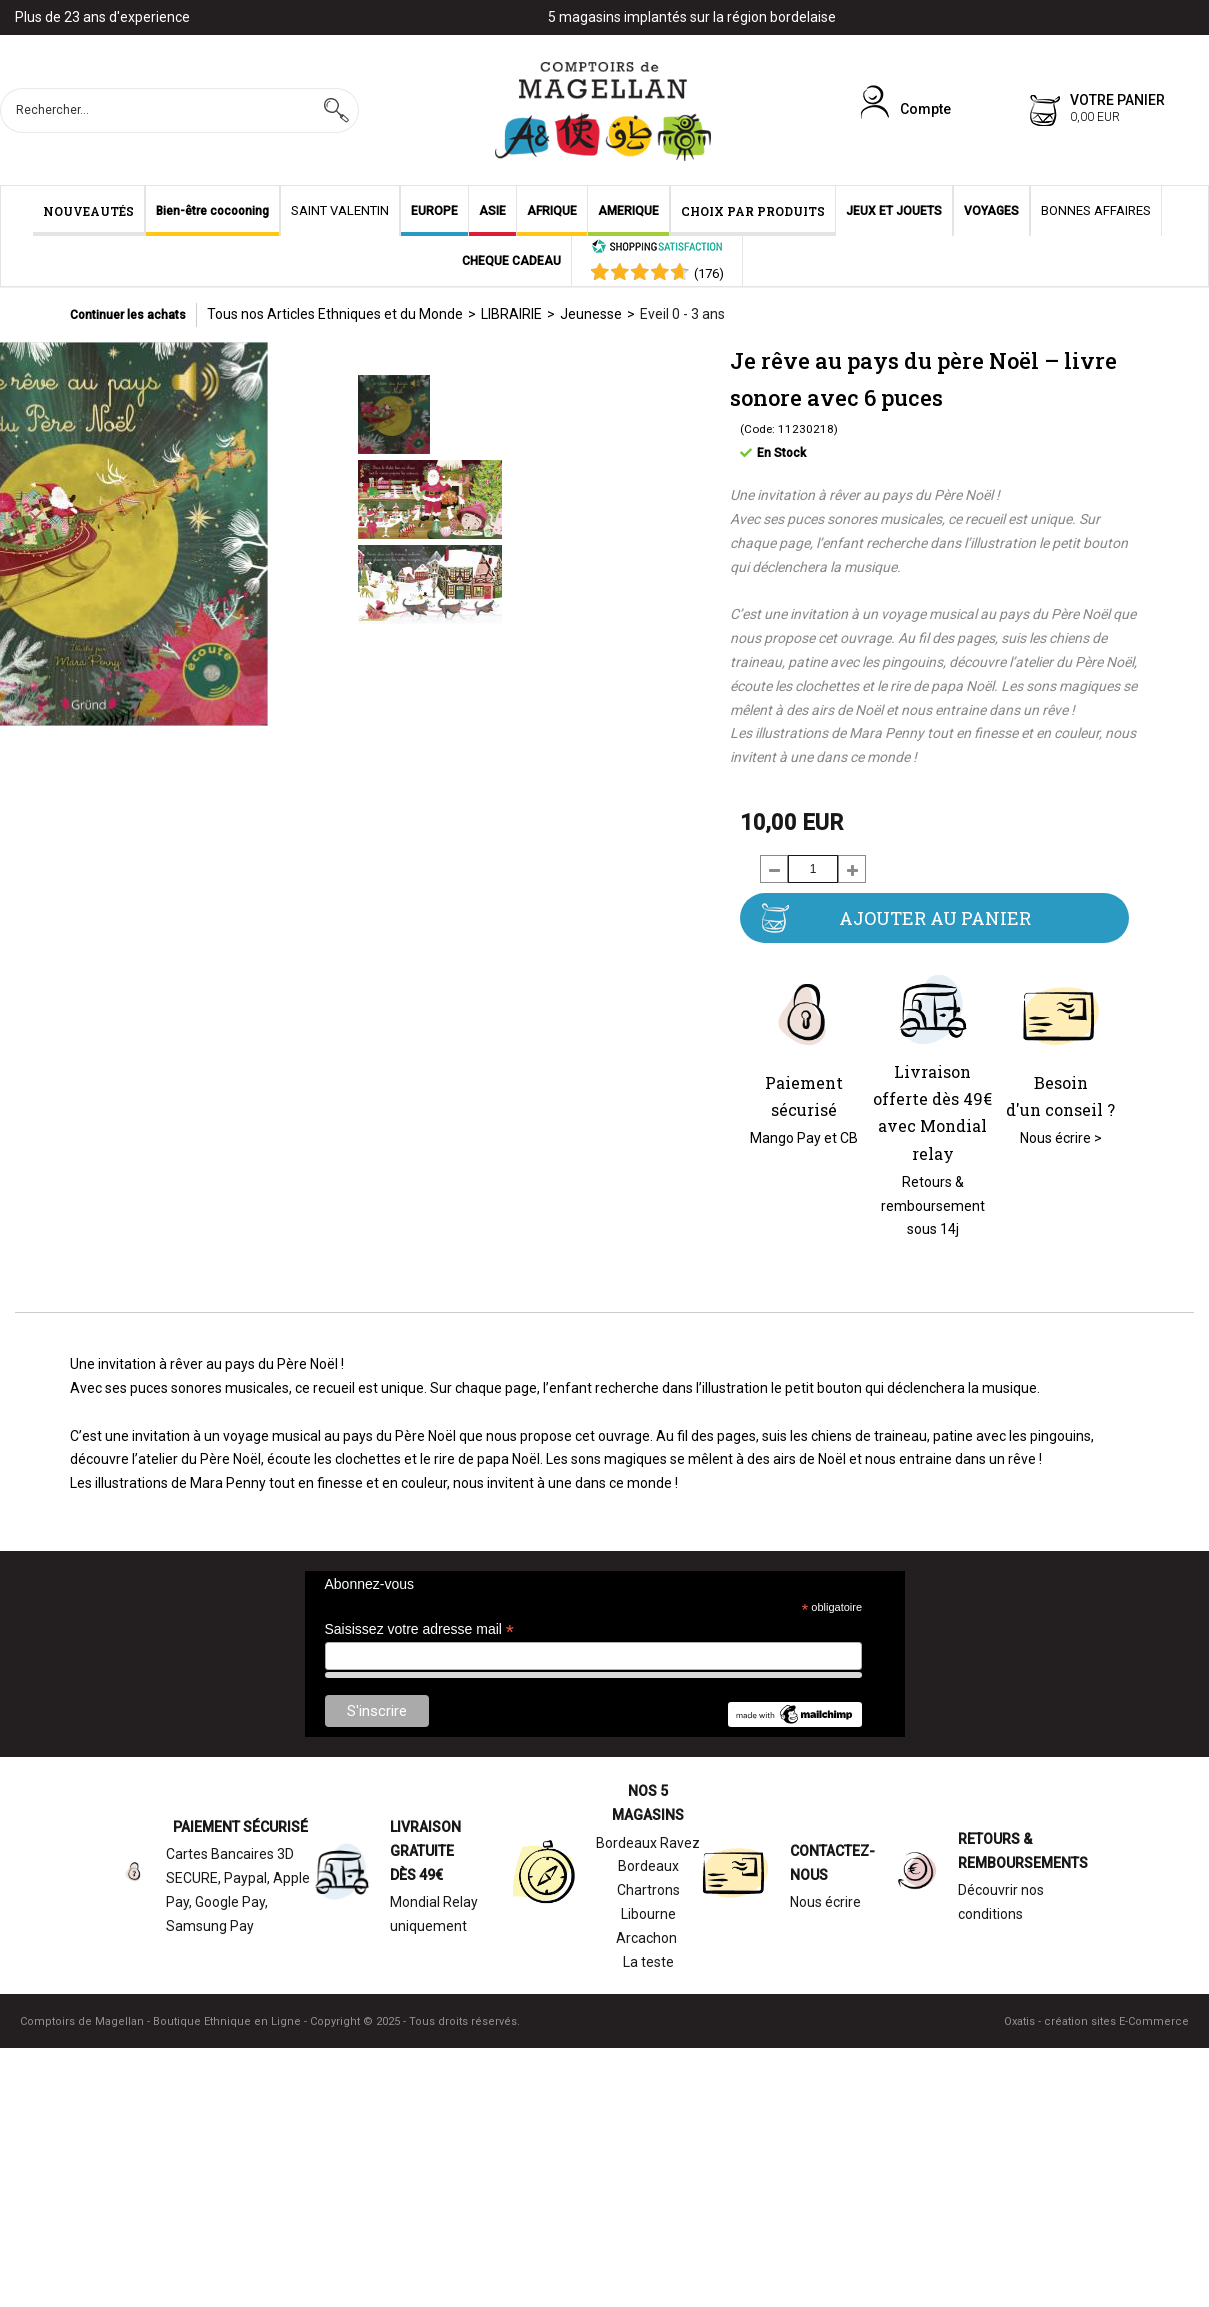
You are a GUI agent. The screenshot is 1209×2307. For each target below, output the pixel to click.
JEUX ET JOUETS (894, 211)
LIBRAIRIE (511, 314)
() (709, 273)
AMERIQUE (628, 211)
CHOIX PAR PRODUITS (753, 211)
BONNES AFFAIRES (1096, 210)
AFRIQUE (552, 211)
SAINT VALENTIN (340, 210)
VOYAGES (991, 211)
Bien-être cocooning (212, 211)
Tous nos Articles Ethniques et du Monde (335, 314)
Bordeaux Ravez (648, 1843)
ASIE (492, 211)
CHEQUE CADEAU (511, 261)
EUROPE (434, 211)
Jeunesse (591, 314)
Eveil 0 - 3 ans (682, 314)
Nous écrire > (1061, 1138)
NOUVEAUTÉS (88, 211)
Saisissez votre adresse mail (419, 1629)
